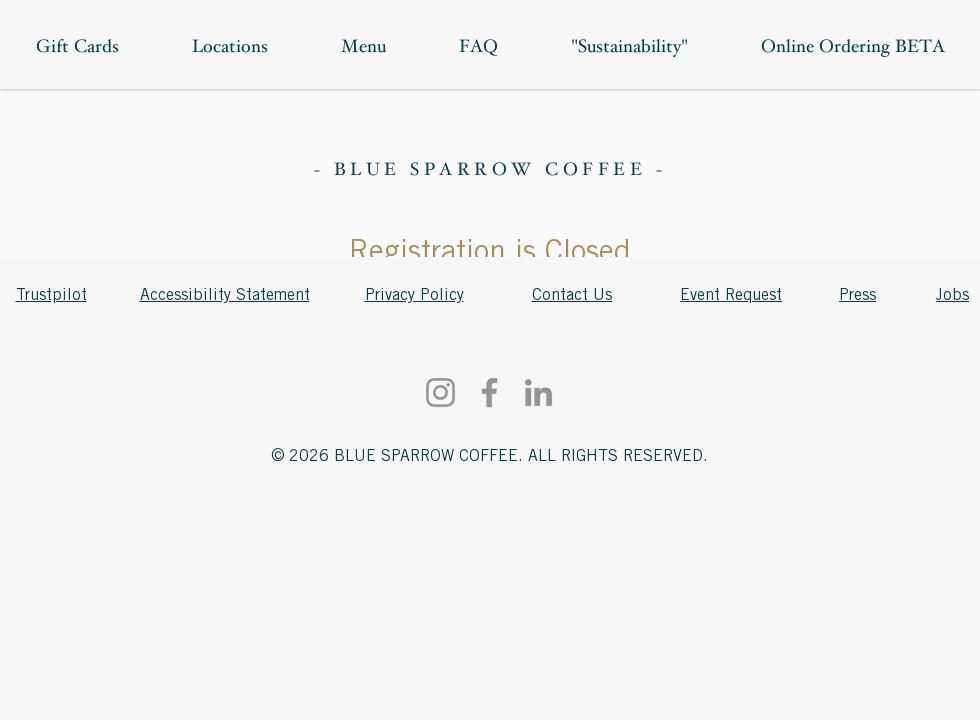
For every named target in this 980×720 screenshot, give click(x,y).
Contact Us (572, 295)
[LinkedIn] (538, 392)
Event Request (731, 295)
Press (857, 295)
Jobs (952, 295)
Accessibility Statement (225, 295)
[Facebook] (489, 392)
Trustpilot (51, 295)
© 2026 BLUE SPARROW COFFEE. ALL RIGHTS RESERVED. (489, 456)
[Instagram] (440, 392)
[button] (852, 48)
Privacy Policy (414, 295)
